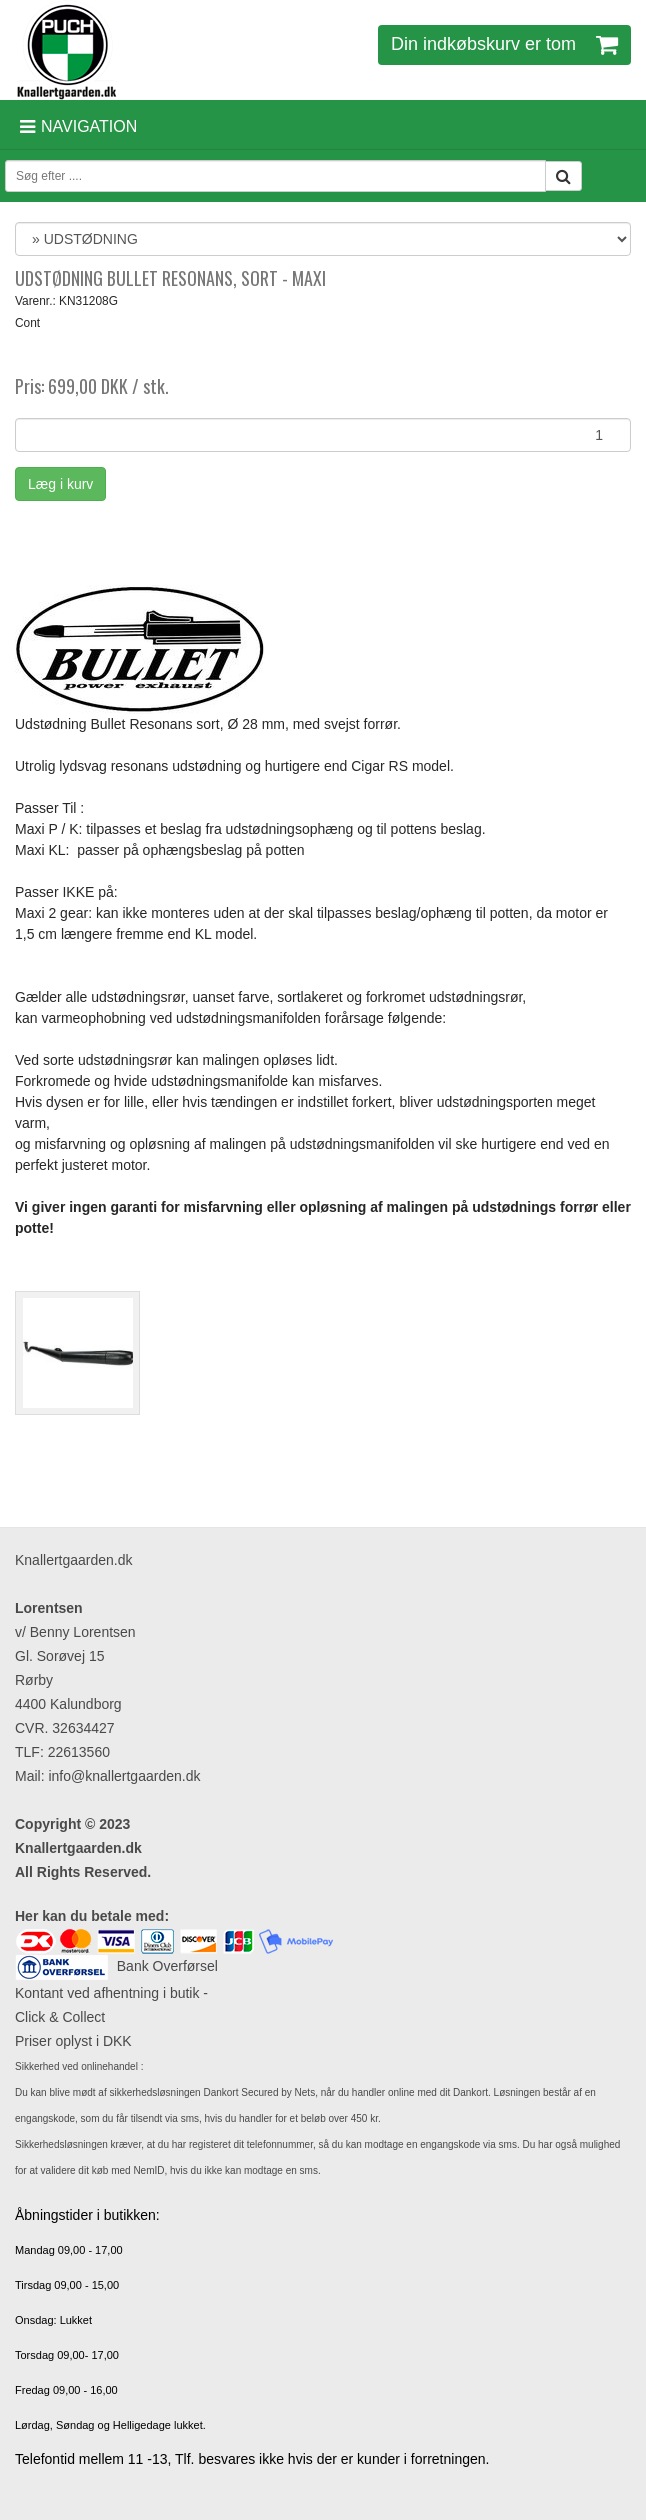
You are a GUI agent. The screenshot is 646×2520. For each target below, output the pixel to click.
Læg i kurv (60, 484)
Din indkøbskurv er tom (504, 44)
